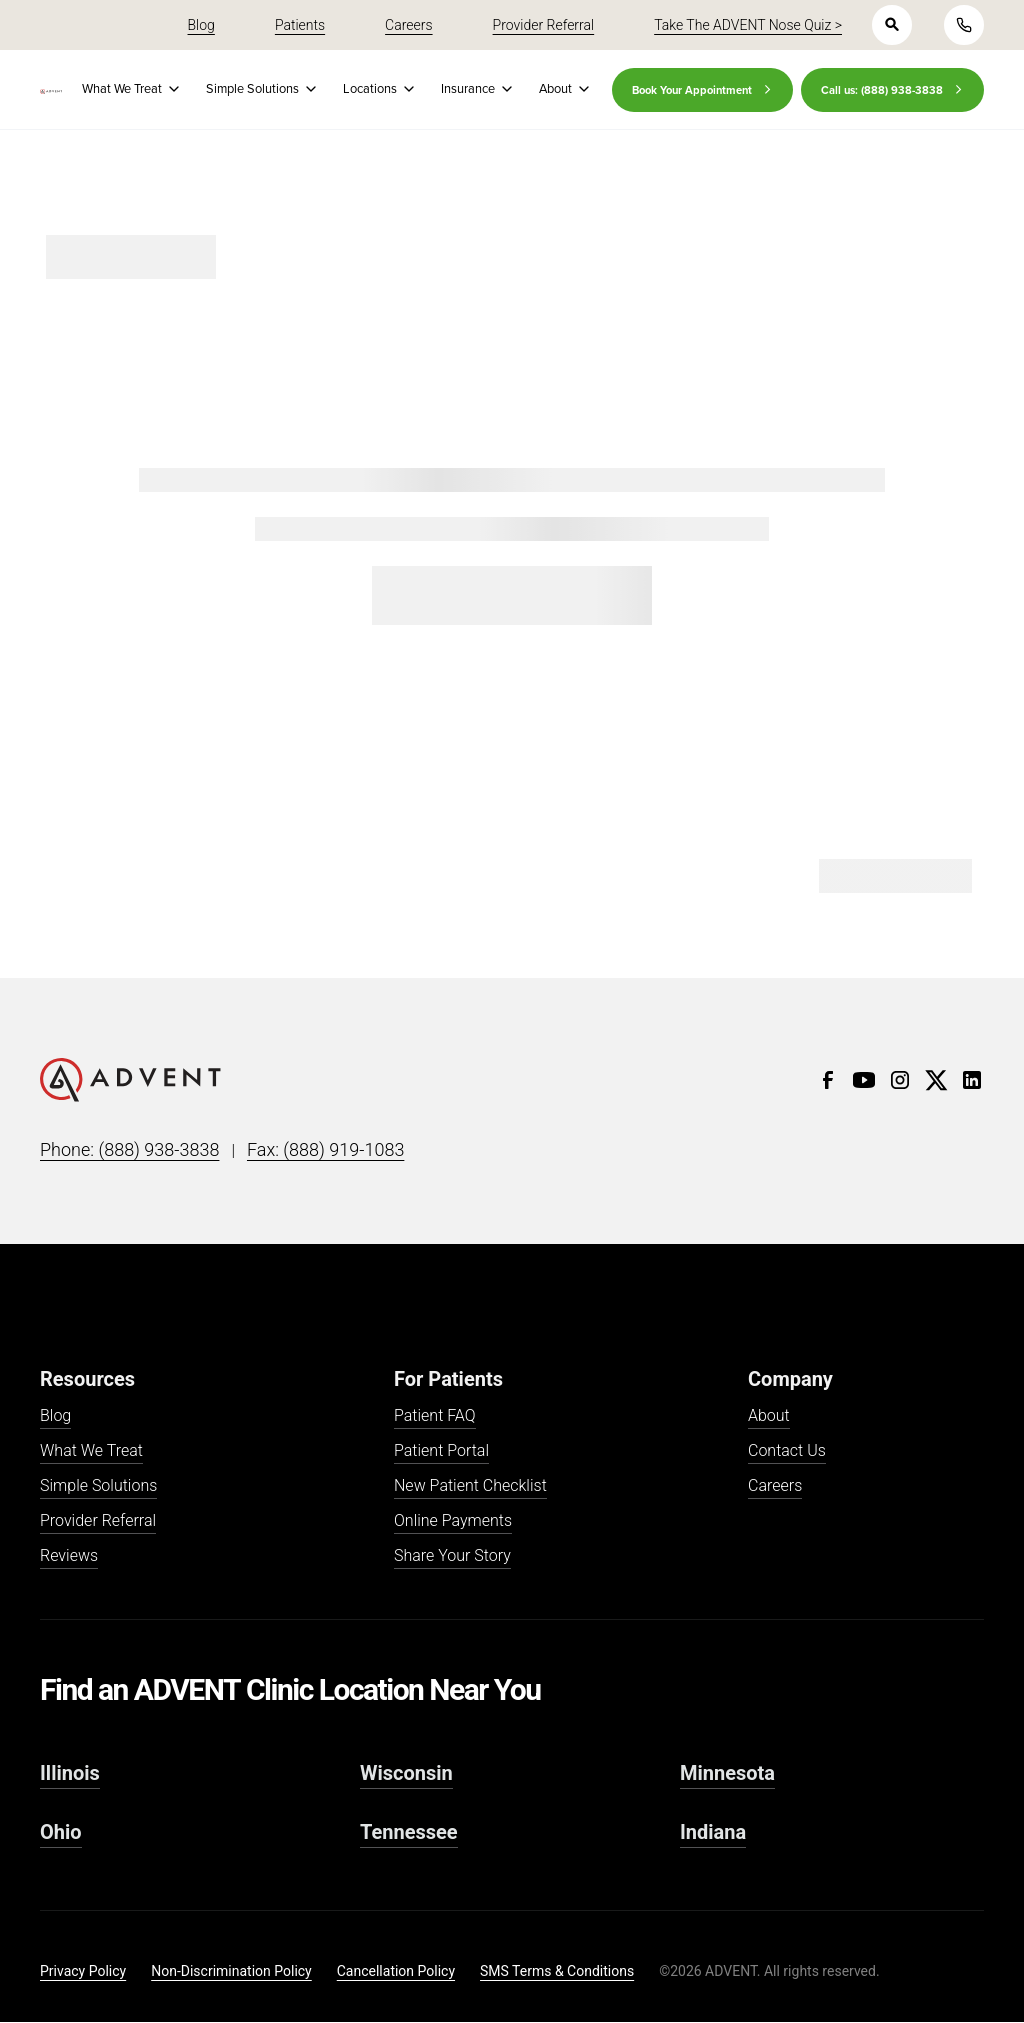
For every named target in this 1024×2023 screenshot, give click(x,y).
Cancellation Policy (396, 1971)
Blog (55, 1416)
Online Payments (453, 1521)
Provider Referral (98, 1521)
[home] (51, 91)
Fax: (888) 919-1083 (325, 1149)
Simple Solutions (98, 1486)
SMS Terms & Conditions (557, 1971)
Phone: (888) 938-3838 (129, 1149)
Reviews (69, 1556)
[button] (128, 89)
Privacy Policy (83, 1971)
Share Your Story (452, 1556)
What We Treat (91, 1451)
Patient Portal (441, 1451)
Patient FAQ (435, 1416)
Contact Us (787, 1451)
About (769, 1416)
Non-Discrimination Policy (231, 1971)
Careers (775, 1486)
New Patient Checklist (470, 1486)
